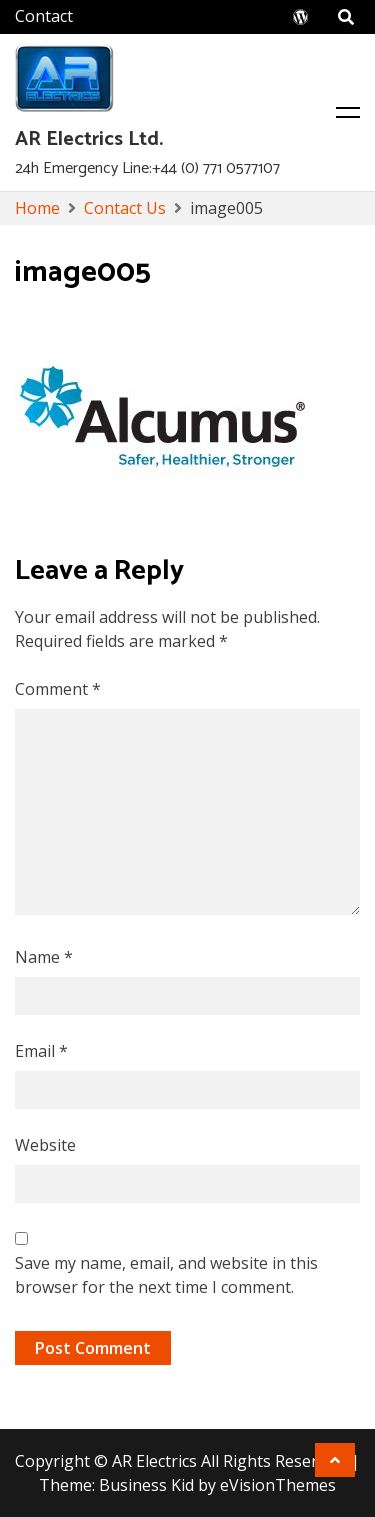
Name (44, 957)
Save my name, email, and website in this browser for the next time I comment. (166, 1275)
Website (45, 1145)
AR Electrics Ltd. (89, 139)
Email (41, 1051)
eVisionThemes (278, 1485)
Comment (58, 689)
